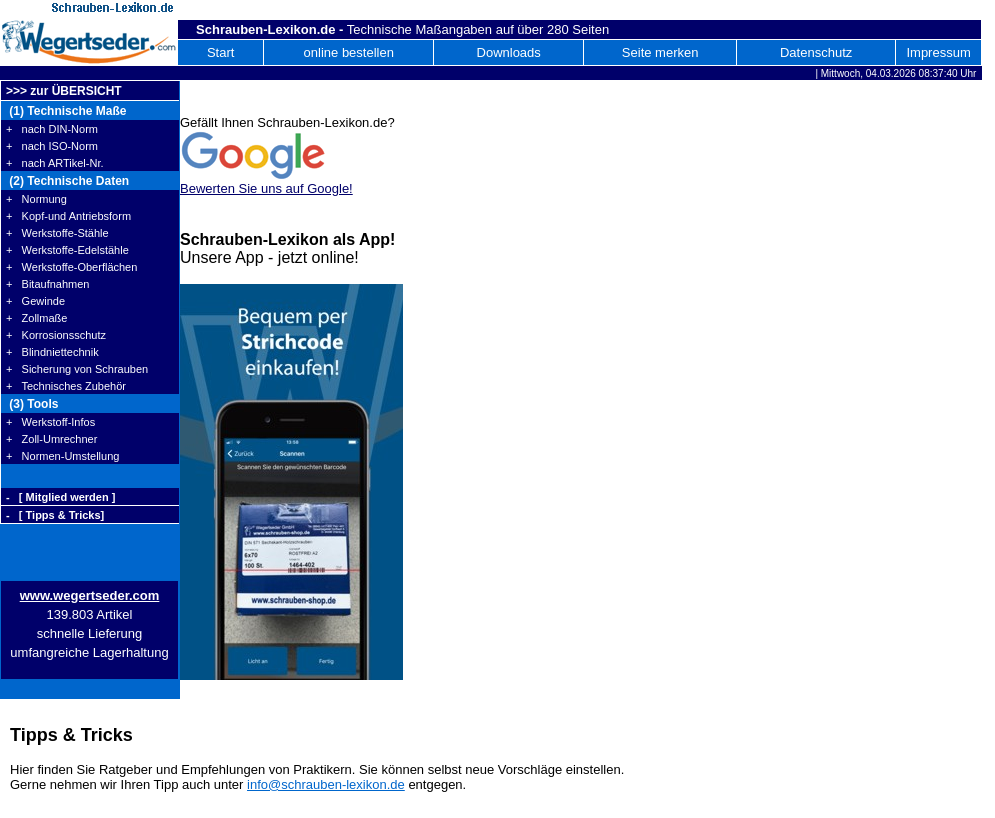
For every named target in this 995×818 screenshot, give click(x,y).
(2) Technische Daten (67, 181)
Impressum (938, 52)
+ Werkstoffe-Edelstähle (67, 250)
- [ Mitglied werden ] (60, 497)
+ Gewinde (35, 301)
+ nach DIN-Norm (52, 129)
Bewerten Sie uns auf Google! (266, 188)
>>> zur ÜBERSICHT (64, 91)
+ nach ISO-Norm (52, 146)
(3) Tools (32, 404)
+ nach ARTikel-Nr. (55, 163)
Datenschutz (816, 52)
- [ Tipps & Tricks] (55, 515)
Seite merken (660, 52)
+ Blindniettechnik (52, 352)
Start (220, 52)
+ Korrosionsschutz (56, 335)
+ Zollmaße (36, 318)
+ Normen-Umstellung (62, 456)
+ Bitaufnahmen (47, 284)
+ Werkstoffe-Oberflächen (71, 267)
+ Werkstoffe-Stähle (57, 233)
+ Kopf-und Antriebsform (68, 216)
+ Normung (36, 199)
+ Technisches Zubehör (66, 386)
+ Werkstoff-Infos (50, 422)
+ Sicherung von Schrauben (77, 369)
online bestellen (349, 52)
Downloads (509, 52)
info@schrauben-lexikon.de (326, 784)
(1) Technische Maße (66, 111)
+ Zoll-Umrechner (51, 439)
